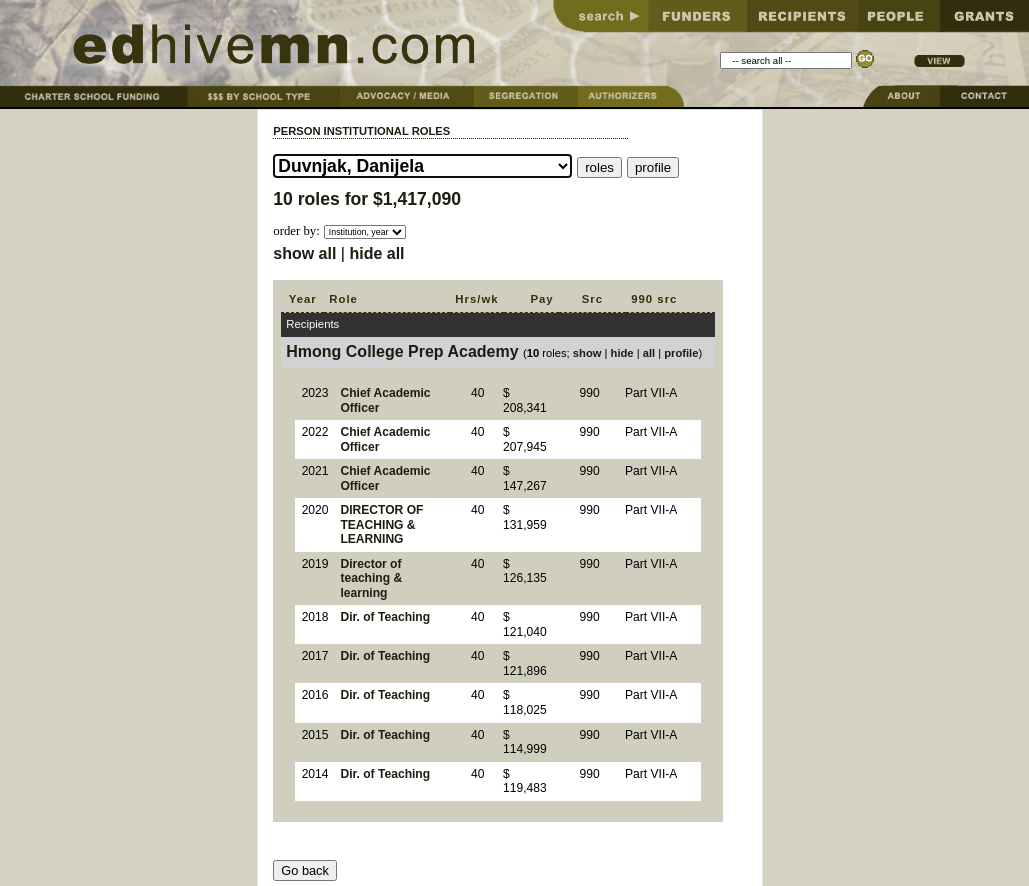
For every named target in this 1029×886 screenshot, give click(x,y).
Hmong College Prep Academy (402, 351)
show (587, 353)
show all (304, 253)
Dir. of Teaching (385, 617)
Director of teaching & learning (371, 578)
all (649, 353)
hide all (376, 253)
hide (622, 353)
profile (681, 353)
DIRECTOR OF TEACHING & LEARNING (381, 524)
